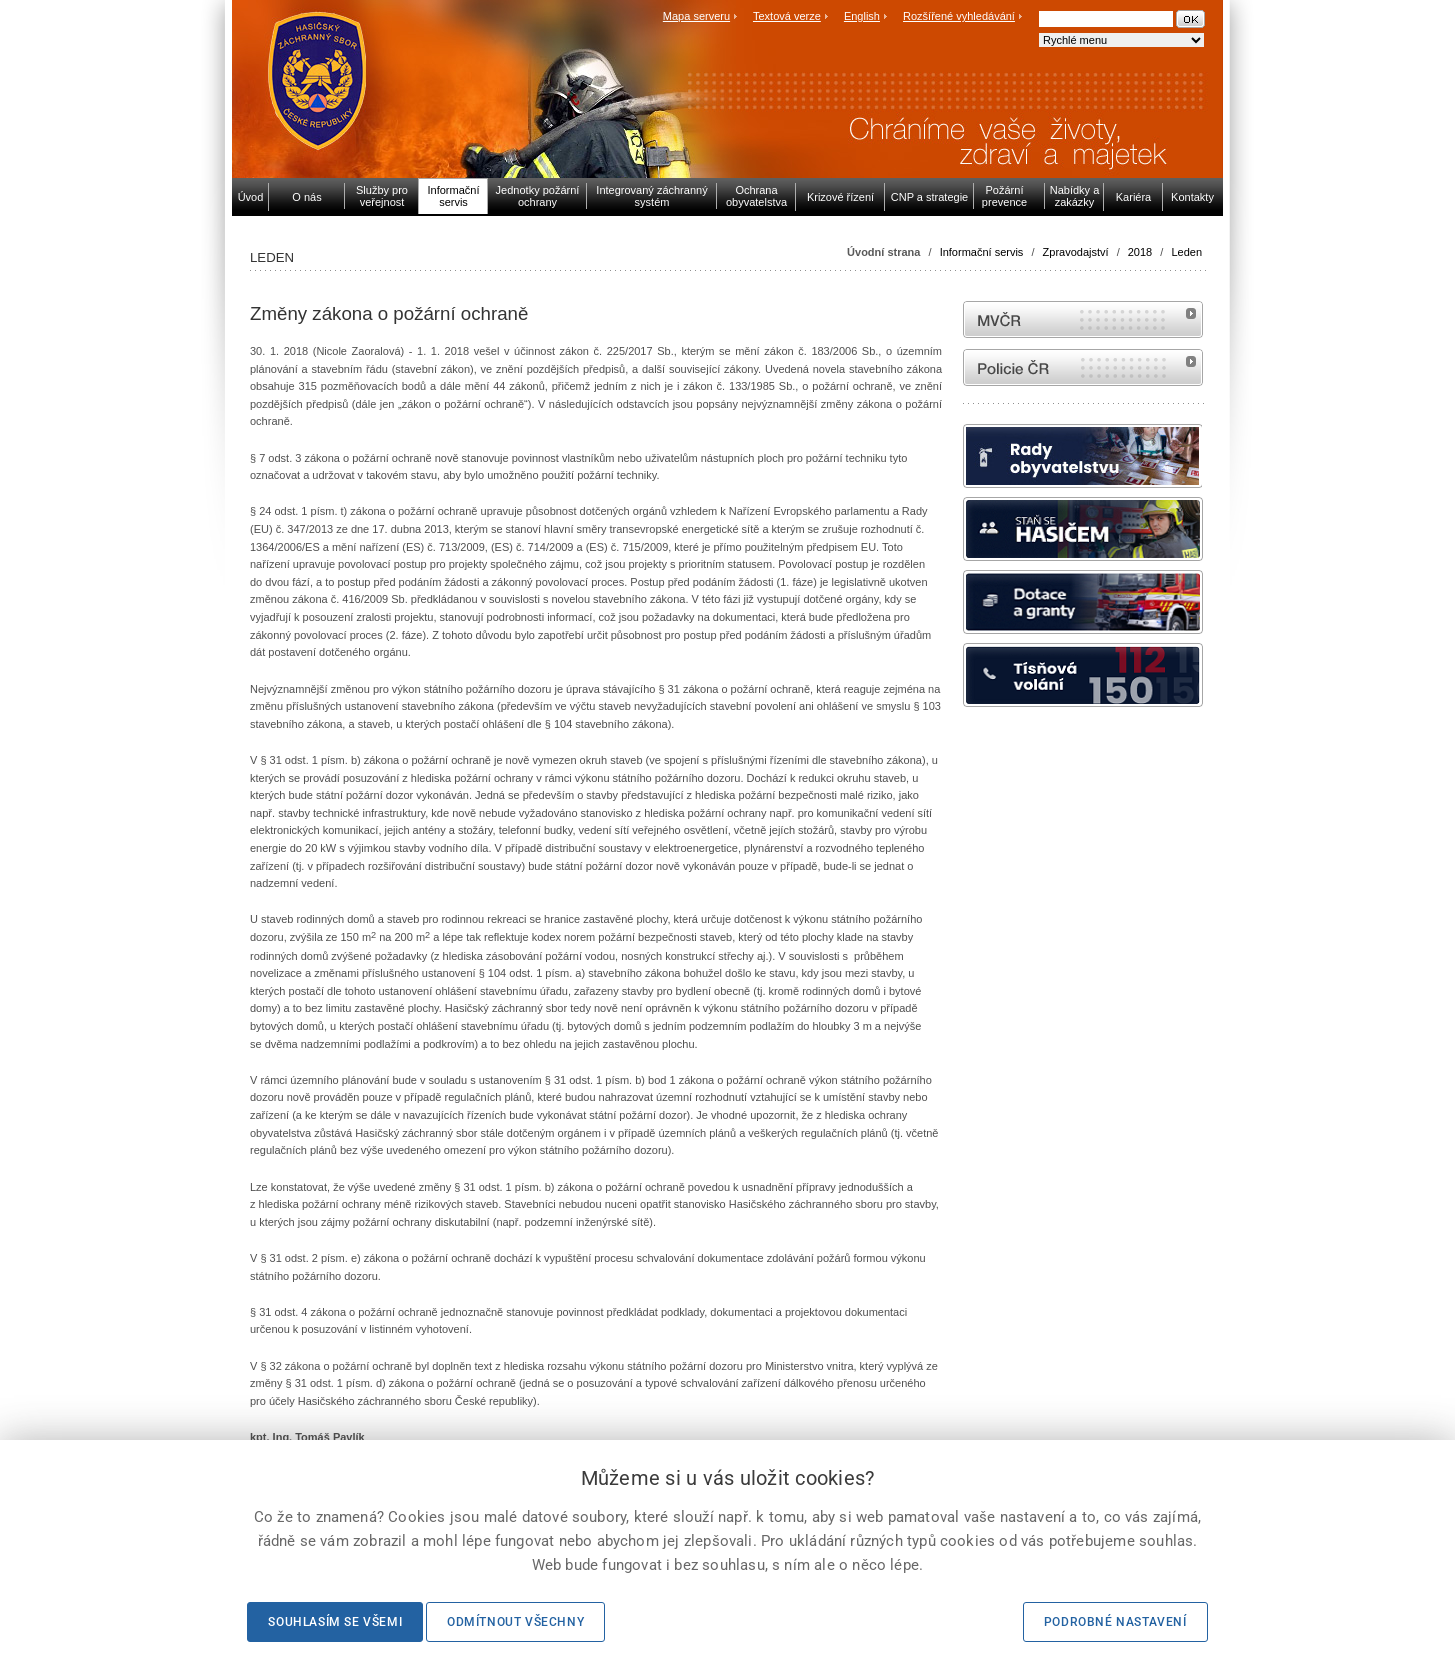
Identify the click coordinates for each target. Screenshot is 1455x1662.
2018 (1140, 252)
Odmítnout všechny (515, 1622)
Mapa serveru (696, 16)
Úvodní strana (883, 252)
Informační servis (982, 252)
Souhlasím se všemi (335, 1622)
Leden (1186, 252)
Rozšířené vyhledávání (959, 16)
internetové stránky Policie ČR (1083, 367)
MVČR (1083, 319)
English (862, 16)
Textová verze (787, 16)
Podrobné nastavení (1115, 1622)
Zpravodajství (1076, 252)
